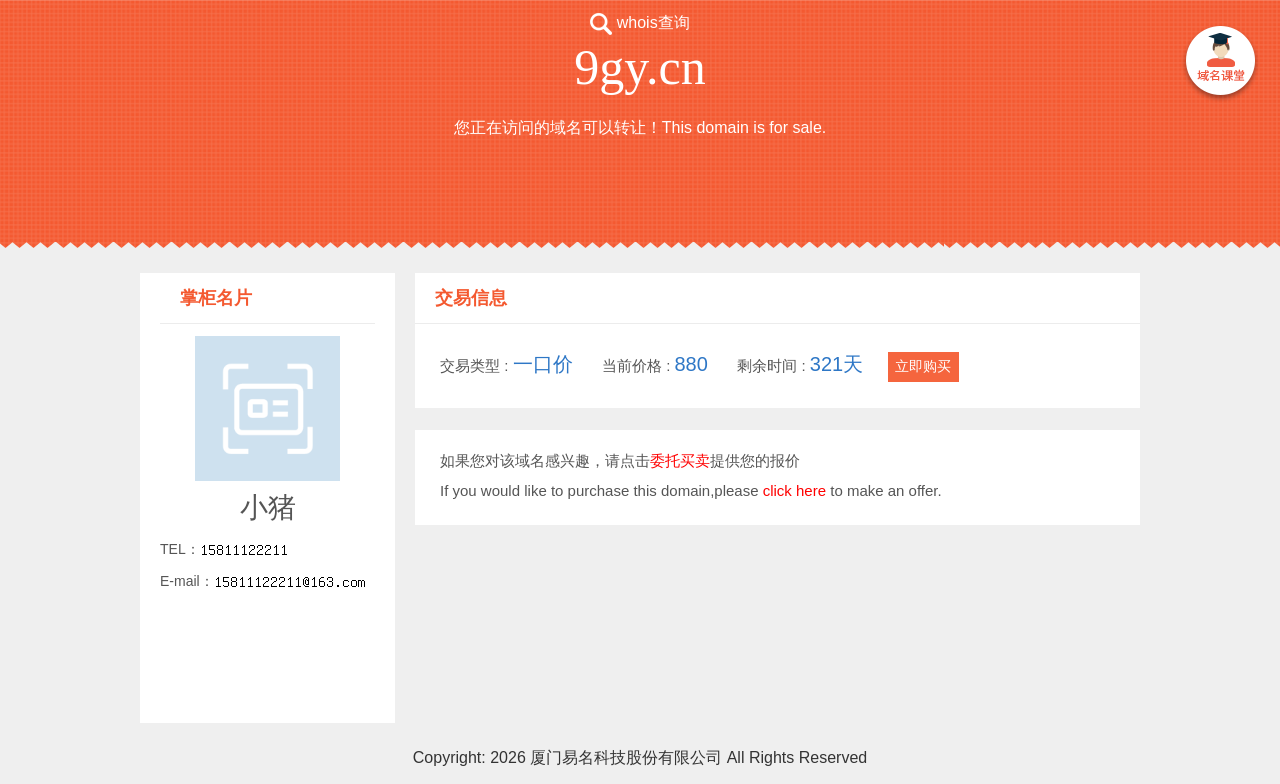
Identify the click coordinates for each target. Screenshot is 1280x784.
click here (794, 490)
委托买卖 (680, 460)
